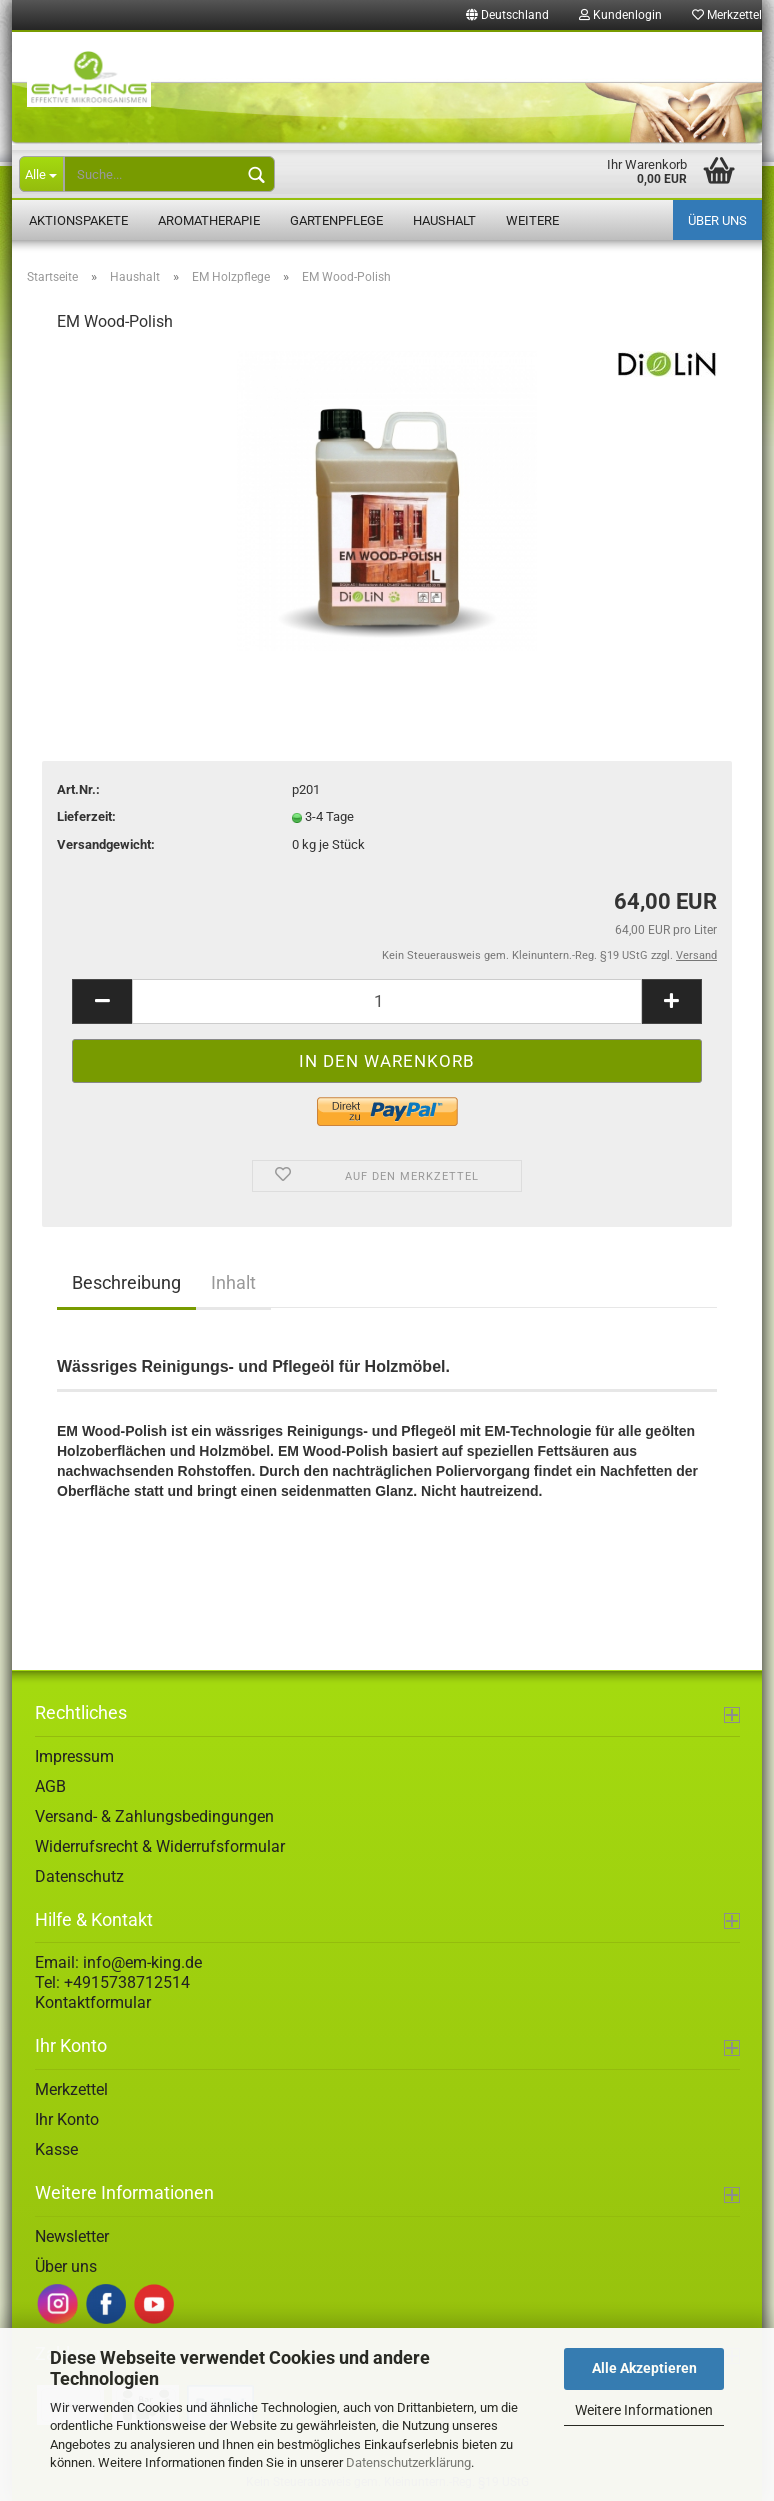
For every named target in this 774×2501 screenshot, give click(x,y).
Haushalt (444, 220)
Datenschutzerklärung (408, 2462)
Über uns (717, 220)
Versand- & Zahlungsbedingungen (154, 1816)
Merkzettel (71, 2089)
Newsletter (72, 2236)
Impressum (74, 1756)
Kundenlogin (620, 15)
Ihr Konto (67, 2119)
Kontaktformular (93, 2002)
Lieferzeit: (86, 816)
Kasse (56, 2149)
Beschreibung (126, 1282)
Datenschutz (79, 1876)
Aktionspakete (78, 220)
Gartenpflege (336, 220)
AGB (50, 1786)
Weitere (532, 220)
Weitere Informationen (644, 2410)
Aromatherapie (209, 220)
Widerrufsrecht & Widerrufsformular (160, 1846)
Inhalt (233, 1282)
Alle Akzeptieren (644, 2368)
